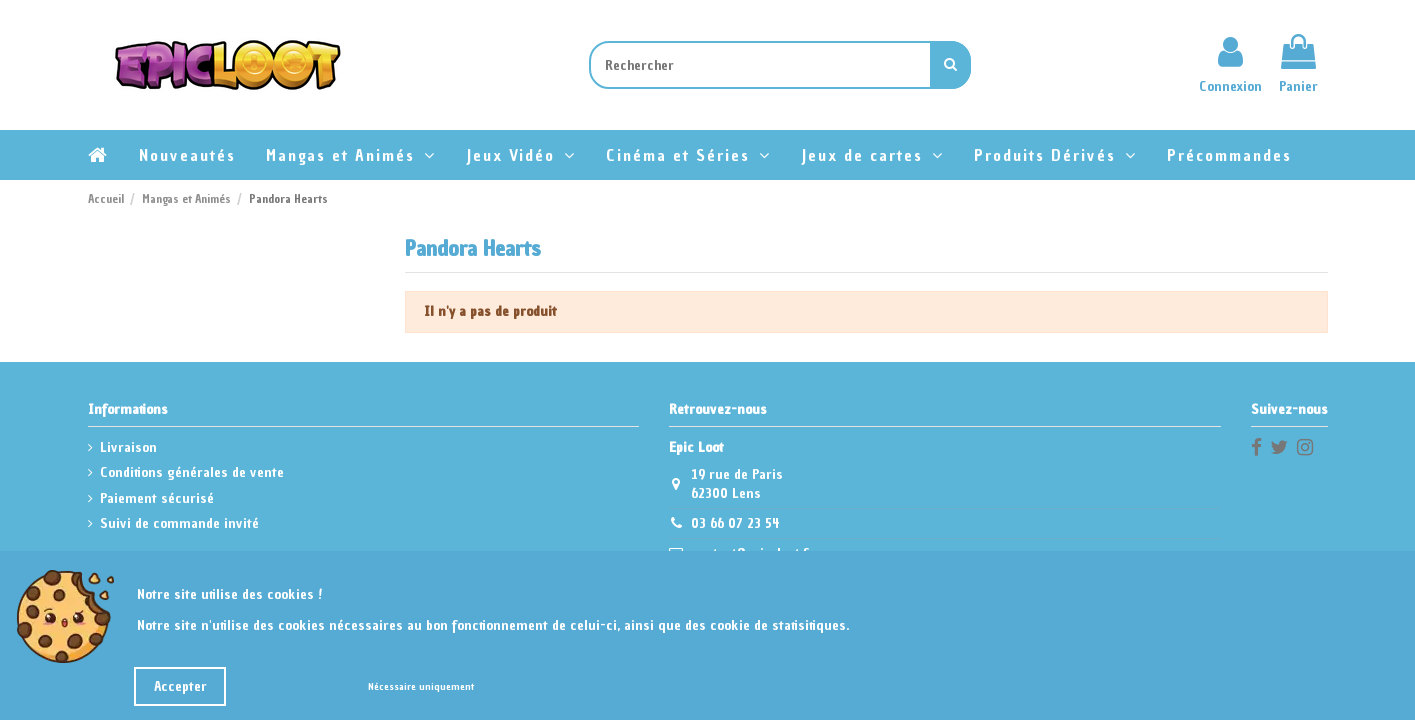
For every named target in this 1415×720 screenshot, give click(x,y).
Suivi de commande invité (179, 523)
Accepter (180, 686)
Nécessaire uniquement (421, 686)
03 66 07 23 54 (735, 523)
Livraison (128, 447)
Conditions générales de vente (192, 472)
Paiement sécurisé (157, 498)
